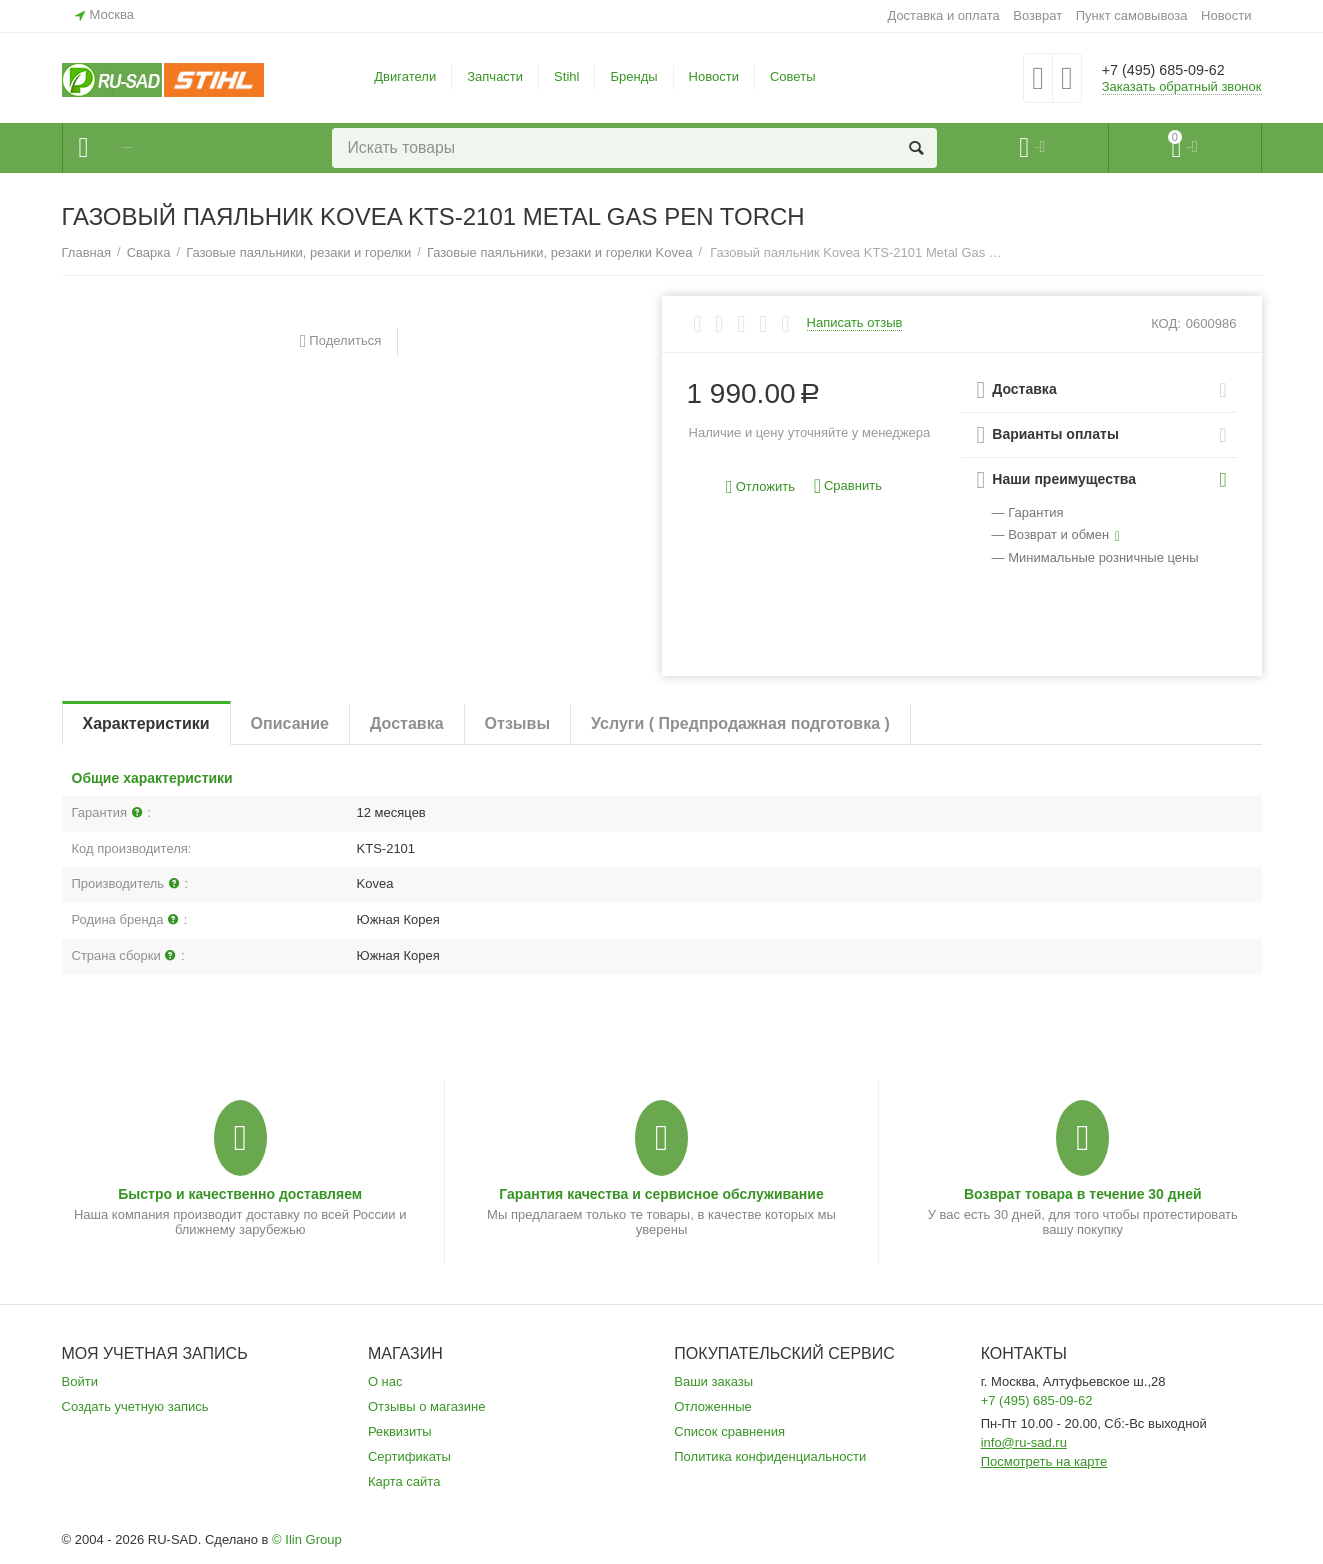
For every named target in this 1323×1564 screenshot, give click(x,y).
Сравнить (848, 486)
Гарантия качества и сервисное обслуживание (661, 1194)
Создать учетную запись (135, 1406)
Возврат (1037, 15)
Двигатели (405, 76)
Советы (793, 76)
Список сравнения (729, 1431)
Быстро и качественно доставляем (240, 1194)
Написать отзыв (855, 323)
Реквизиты (400, 1431)
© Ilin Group (307, 1539)
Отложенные (713, 1406)
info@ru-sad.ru (1024, 1442)
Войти (80, 1381)
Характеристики (146, 723)
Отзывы (517, 723)
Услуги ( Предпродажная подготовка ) (740, 723)
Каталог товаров (183, 148)
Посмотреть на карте (1044, 1461)
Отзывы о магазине (427, 1406)
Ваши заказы (713, 1381)
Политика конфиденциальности (770, 1456)
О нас (385, 1381)
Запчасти (495, 76)
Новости (1226, 15)
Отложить (760, 487)
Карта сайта (404, 1481)
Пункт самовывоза (1132, 15)
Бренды (633, 76)
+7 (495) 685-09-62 (1179, 70)
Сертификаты (409, 1456)
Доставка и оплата (943, 15)
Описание (290, 723)
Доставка (407, 723)
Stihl (566, 76)
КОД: (1166, 323)
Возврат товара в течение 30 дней (1083, 1194)
